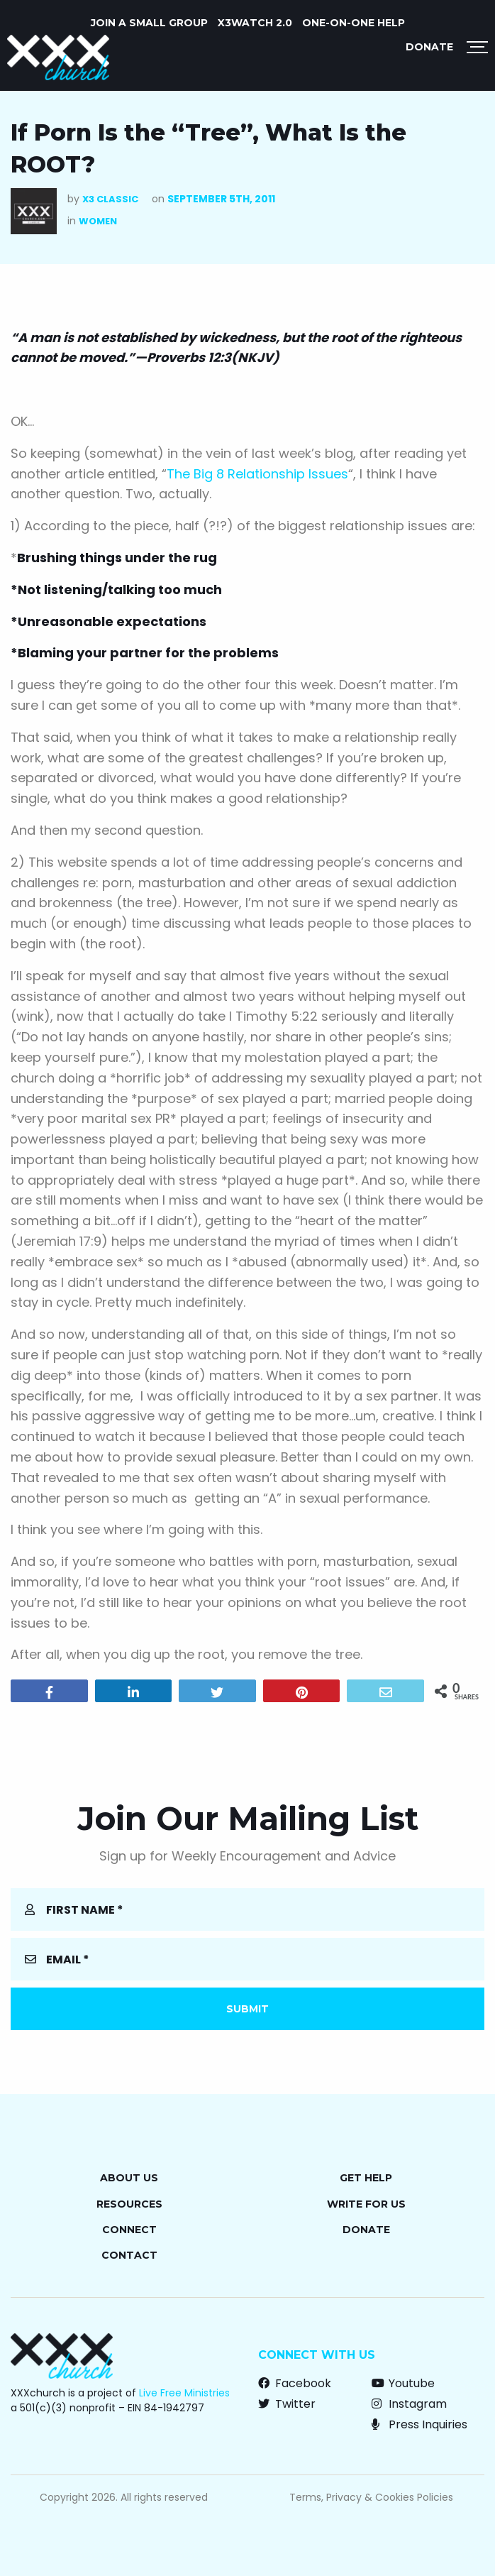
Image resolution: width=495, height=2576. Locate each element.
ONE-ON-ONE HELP (353, 22)
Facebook (294, 2383)
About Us (129, 2177)
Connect (129, 2229)
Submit (247, 2008)
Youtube (403, 2383)
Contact (129, 2255)
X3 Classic (110, 199)
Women (98, 221)
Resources (129, 2204)
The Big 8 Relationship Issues (257, 474)
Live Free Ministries (184, 2393)
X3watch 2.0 (255, 22)
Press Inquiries (419, 2424)
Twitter (287, 2404)
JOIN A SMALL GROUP (149, 22)
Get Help (366, 2177)
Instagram (409, 2404)
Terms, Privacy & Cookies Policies (371, 2497)
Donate (429, 46)
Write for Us (366, 2204)
